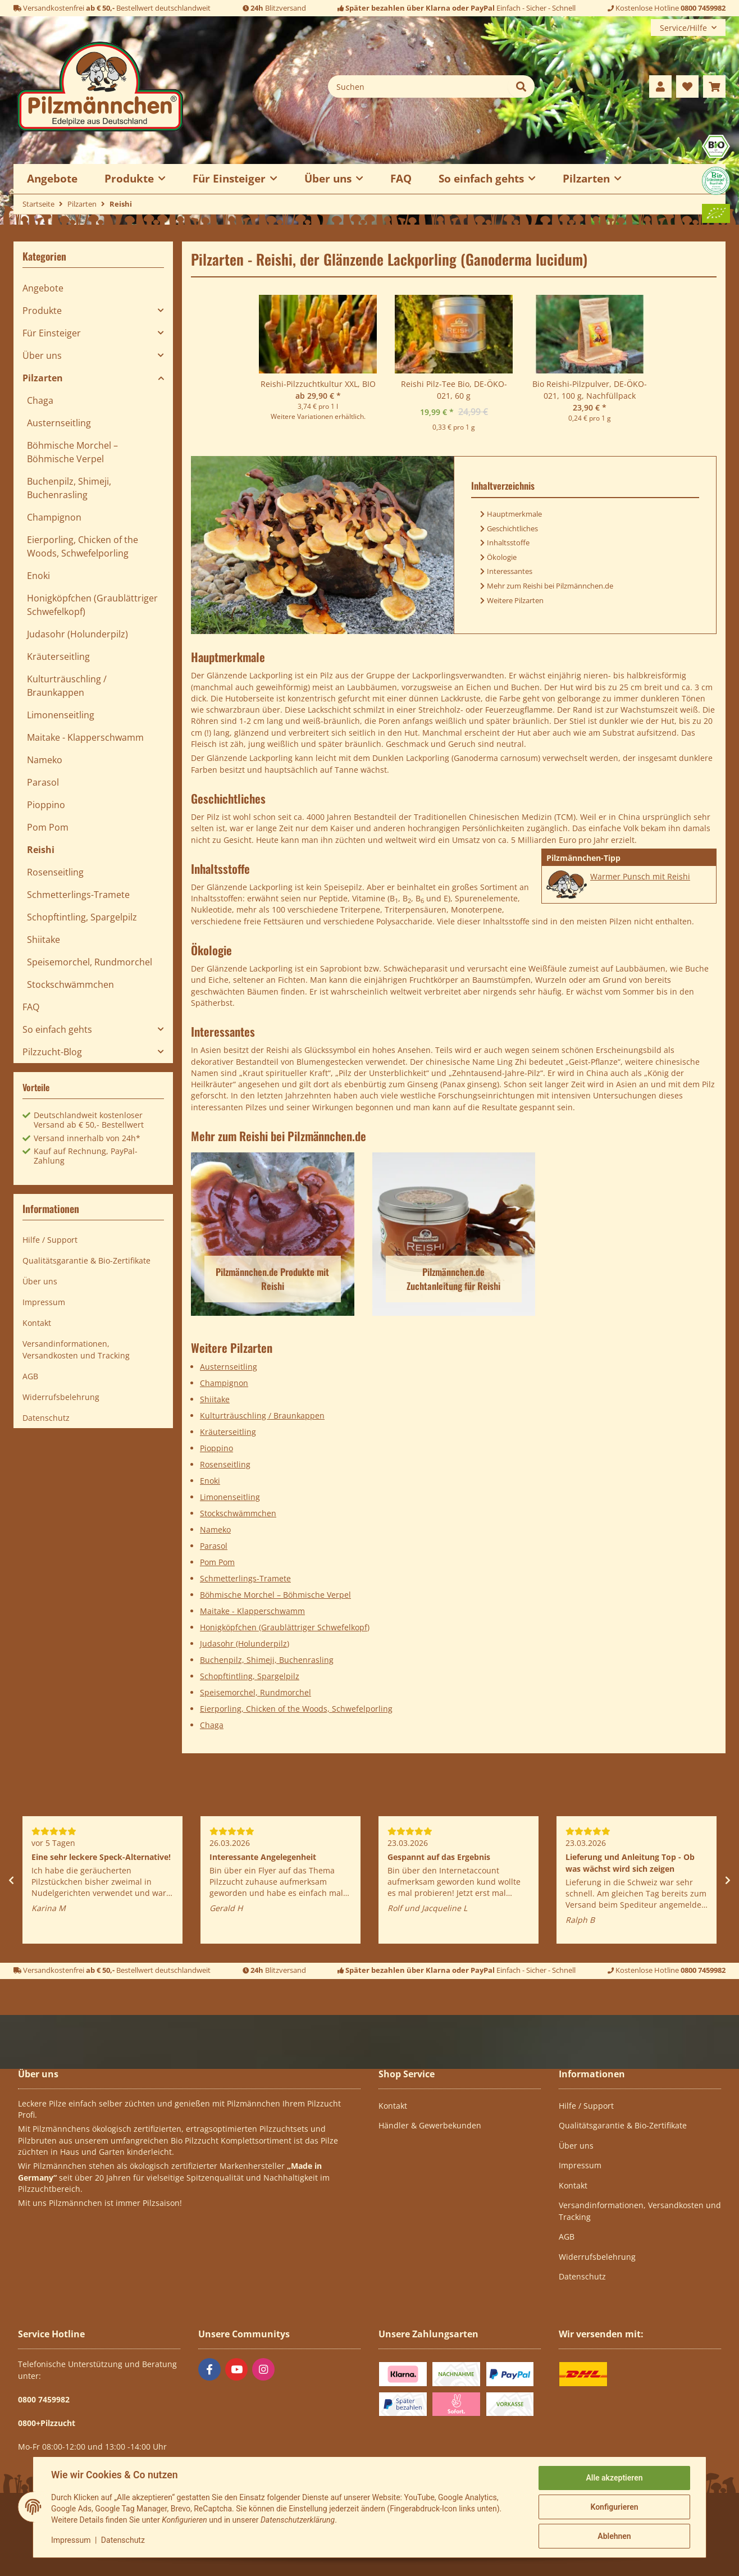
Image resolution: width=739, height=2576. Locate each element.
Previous (11, 1880)
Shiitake (215, 1399)
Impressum (70, 2540)
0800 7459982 (703, 8)
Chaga (211, 1725)
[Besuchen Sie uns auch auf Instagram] (263, 2369)
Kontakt (36, 1322)
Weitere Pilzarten (515, 600)
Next (728, 1880)
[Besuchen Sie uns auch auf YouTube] (236, 2369)
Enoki (210, 1480)
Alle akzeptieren (614, 2477)
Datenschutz (123, 2540)
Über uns (42, 355)
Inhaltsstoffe (508, 542)
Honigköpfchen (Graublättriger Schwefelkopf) (285, 1627)
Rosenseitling (225, 1464)
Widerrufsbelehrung (60, 1397)
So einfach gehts (57, 1029)
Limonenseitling (230, 1497)
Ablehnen (614, 2536)
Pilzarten (42, 378)
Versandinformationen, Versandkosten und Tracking (76, 1349)
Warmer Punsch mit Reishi (640, 876)
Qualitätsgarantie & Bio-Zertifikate (86, 1260)
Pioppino (216, 1448)
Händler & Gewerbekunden (429, 2125)
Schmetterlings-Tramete (245, 1578)
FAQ (401, 178)
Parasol (213, 1545)
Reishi (40, 850)
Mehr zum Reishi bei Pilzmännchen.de (550, 586)
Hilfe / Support (49, 1239)
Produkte (42, 310)
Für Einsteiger (51, 333)
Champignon (224, 1383)
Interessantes (509, 571)
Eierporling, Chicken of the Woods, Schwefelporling (296, 1708)
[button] (660, 86)
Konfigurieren (614, 2506)
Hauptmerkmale (514, 514)
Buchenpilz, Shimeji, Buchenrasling (267, 1659)
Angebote (42, 288)
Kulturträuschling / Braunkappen (262, 1415)
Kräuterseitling (228, 1431)
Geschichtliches (512, 528)
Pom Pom (217, 1562)
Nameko (215, 1529)
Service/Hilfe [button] (683, 27)
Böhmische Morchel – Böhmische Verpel (275, 1594)
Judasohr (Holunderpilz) (244, 1643)
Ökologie (502, 557)
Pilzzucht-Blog (52, 1052)
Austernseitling (228, 1366)
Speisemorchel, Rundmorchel (255, 1692)
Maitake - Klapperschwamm (252, 1611)
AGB (30, 1376)
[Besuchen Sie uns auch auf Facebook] (209, 2369)
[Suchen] (418, 86)
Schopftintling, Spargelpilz (249, 1676)
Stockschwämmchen (238, 1513)
